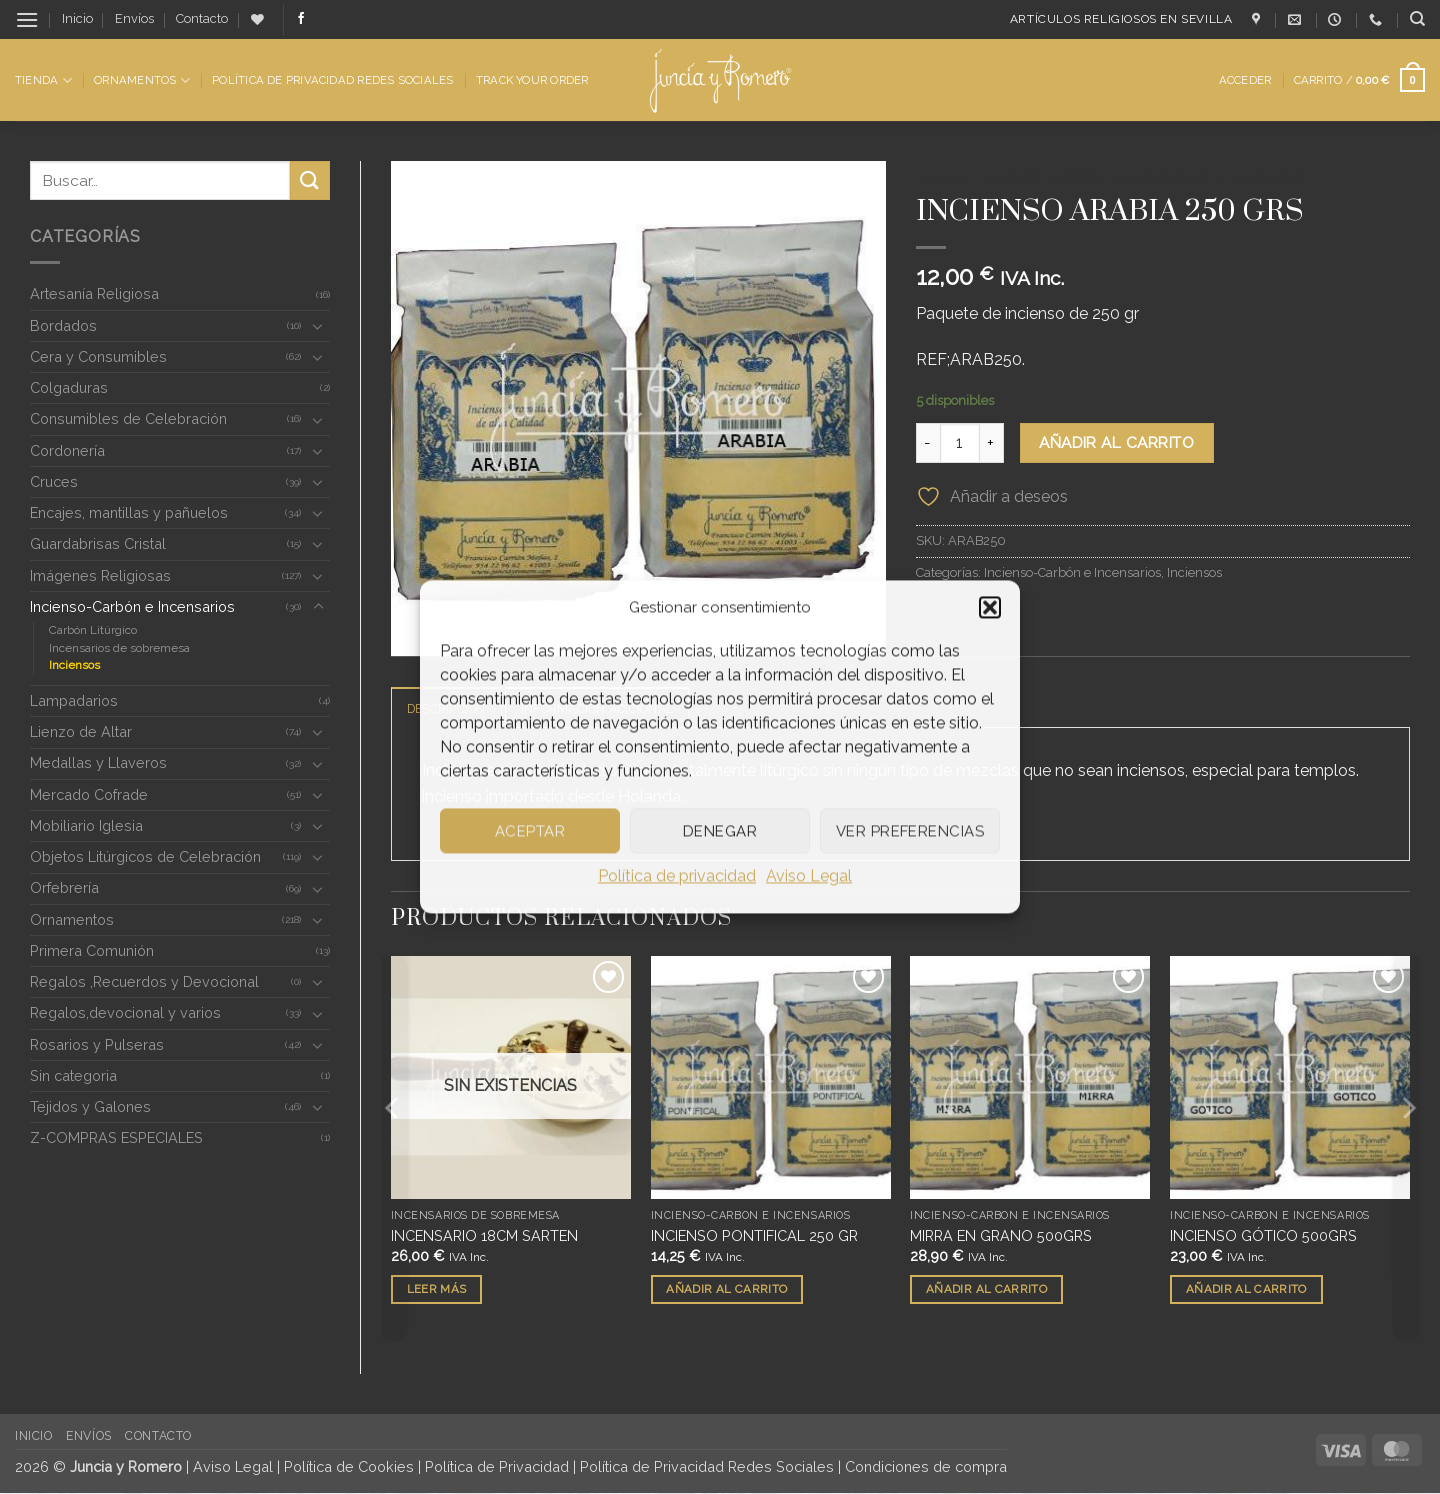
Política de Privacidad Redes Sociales (332, 80)
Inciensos (74, 665)
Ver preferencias (910, 831)
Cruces (54, 481)
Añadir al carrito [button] (726, 1290)
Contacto (202, 18)
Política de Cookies (349, 1466)
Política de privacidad (677, 875)
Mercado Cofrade (89, 794)
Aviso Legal (809, 875)
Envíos (134, 18)
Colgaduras (69, 387)
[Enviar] (310, 180)
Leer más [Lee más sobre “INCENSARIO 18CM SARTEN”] (437, 1290)
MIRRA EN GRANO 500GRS (1001, 1236)
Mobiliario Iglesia (86, 825)
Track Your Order (532, 80)
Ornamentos (142, 80)
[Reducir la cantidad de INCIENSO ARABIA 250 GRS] (928, 443)
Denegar (720, 831)
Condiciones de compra (926, 1466)
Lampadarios (74, 700)
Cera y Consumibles (98, 356)
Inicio (77, 18)
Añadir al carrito (1116, 442)
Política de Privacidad (497, 1466)
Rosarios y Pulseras (97, 1044)
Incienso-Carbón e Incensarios (132, 606)
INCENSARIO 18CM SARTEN (484, 1236)
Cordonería (67, 450)
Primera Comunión (92, 950)
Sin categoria (73, 1075)
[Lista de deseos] (257, 19)
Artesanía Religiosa (94, 293)
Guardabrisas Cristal (98, 543)
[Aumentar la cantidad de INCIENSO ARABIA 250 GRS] (992, 443)
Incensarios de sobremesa (119, 648)
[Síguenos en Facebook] (301, 19)
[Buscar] (1417, 19)
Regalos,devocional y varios (125, 1012)
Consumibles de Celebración (128, 418)
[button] (990, 607)
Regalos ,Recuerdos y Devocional (144, 981)
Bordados (63, 325)
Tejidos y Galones (90, 1106)
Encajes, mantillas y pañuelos (129, 512)
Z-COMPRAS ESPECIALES (116, 1137)
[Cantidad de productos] (960, 443)
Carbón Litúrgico (93, 630)
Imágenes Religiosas (100, 575)
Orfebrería (64, 887)
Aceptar (530, 831)
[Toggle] (318, 326)
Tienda (43, 80)
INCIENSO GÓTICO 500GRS (1263, 1236)
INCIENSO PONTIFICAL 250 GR (754, 1236)
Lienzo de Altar (81, 731)
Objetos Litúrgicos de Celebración (145, 856)
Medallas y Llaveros (98, 762)
